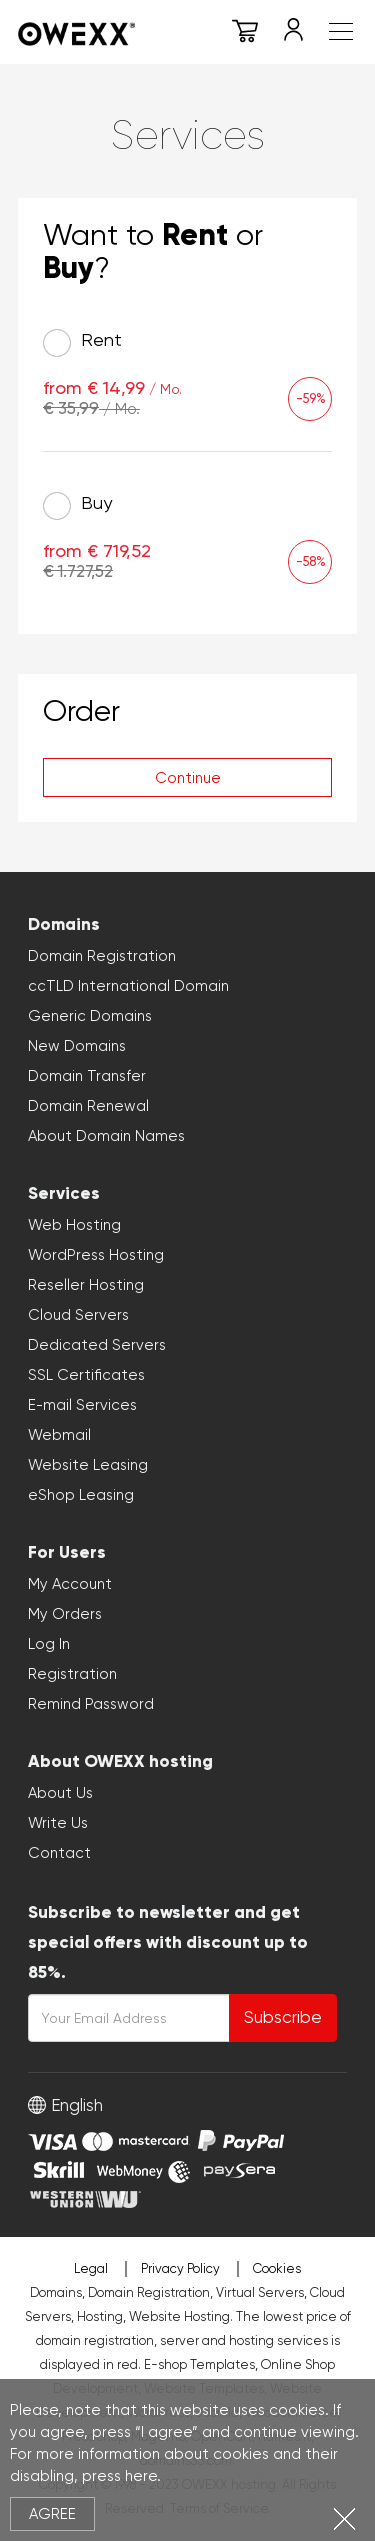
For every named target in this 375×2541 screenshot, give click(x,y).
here (141, 2476)
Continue (188, 778)
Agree (52, 2514)
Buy (77, 506)
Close (344, 2518)
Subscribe (283, 2017)
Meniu (341, 31)
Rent (82, 343)
